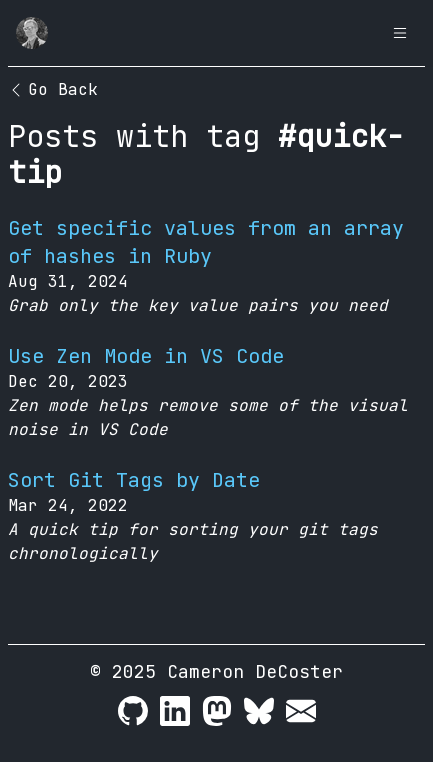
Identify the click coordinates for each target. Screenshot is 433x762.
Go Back (53, 89)
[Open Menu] (400, 33)
